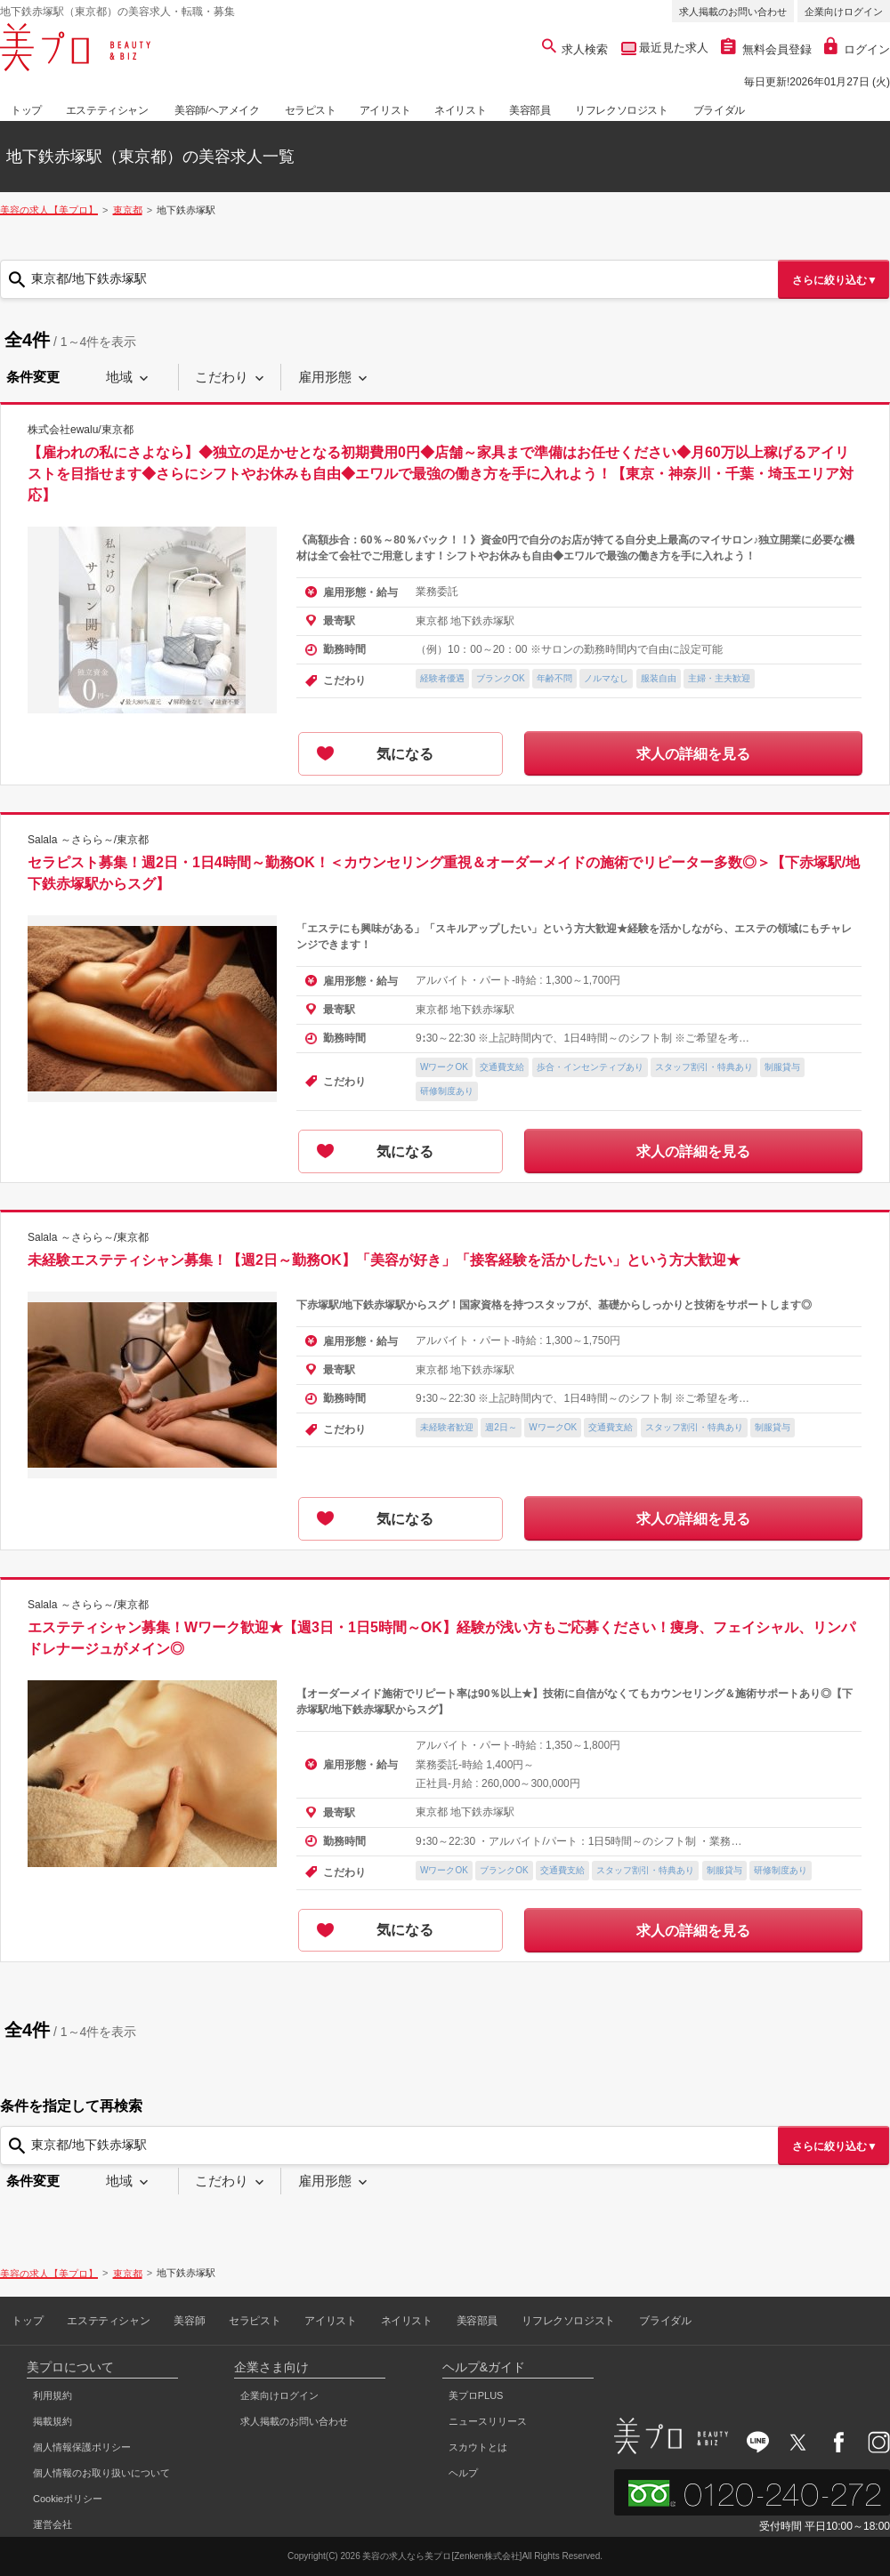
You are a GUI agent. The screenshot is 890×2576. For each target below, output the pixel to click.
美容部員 (529, 110)
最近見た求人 (672, 47)
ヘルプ (463, 2472)
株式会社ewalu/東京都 (81, 429)
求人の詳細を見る (693, 753)
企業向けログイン (844, 11)
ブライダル (719, 110)
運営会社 (52, 2524)
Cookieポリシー (67, 2498)
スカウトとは (478, 2447)
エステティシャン (107, 110)
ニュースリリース (488, 2421)
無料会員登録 (766, 49)
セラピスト (310, 110)
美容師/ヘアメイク (217, 110)
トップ (26, 110)
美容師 (189, 2320)
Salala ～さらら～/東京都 (88, 839)
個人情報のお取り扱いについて (101, 2472)
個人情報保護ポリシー (82, 2447)
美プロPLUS (476, 2395)
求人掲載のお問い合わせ (733, 11)
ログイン (857, 49)
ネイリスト (460, 110)
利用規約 (52, 2395)
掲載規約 (52, 2421)
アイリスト (385, 110)
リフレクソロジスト (621, 110)
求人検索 (575, 49)
